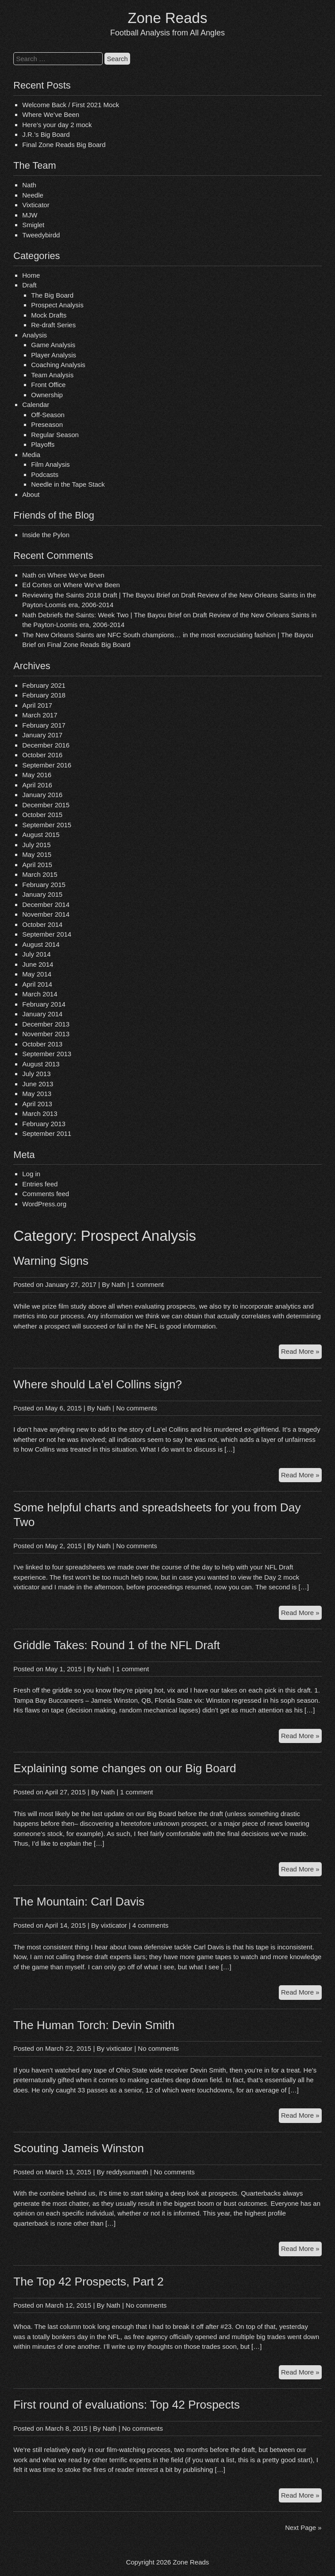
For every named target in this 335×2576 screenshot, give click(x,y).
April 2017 (37, 705)
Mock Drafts (48, 315)
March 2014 (39, 994)
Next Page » (303, 2527)
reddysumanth (127, 2172)
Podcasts (44, 474)
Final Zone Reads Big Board (63, 144)
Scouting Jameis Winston (78, 2148)
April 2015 (37, 864)
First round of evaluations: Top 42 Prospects (126, 2404)
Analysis (34, 335)
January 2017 (42, 735)
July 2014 (36, 954)
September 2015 (46, 825)
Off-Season (48, 414)
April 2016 (37, 785)
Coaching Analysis (58, 364)
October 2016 (42, 755)
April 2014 (37, 984)
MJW (29, 215)
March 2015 (39, 874)
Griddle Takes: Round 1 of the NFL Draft (116, 1645)
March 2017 (39, 715)
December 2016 (45, 745)
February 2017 (43, 725)
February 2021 (43, 685)
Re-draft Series (53, 325)
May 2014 (36, 974)
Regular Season (55, 434)
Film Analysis (50, 464)
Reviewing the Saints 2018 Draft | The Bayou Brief (96, 595)
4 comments (150, 1925)
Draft (29, 285)
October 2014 (42, 924)
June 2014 (37, 964)
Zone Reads (168, 18)
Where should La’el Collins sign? (97, 1384)
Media (31, 454)
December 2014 (45, 904)
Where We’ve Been (50, 114)
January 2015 (42, 894)
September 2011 (46, 1133)
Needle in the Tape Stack (68, 484)
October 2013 (42, 1044)
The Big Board (52, 295)
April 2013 (37, 1104)
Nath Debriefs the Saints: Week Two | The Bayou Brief (101, 615)
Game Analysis (53, 345)
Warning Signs (51, 1260)
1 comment (147, 1284)
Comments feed (45, 1193)
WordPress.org (44, 1204)
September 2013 (46, 1054)
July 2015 (36, 844)
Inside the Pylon (45, 534)
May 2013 (36, 1093)
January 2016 (42, 794)
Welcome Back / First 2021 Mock (70, 104)
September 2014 (46, 934)
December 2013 (45, 1024)
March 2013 (39, 1113)
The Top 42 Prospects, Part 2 (88, 2281)
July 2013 (36, 1073)
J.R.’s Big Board (45, 134)
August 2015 (40, 834)
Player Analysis (53, 355)
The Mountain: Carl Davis (78, 1901)
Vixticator (35, 205)
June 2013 (37, 1084)
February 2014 (43, 1004)
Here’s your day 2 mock (57, 124)
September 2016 (46, 765)
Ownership (47, 395)
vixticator (114, 1925)
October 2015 (42, 814)
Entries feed (40, 1184)
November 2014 (45, 914)
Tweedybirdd (41, 235)
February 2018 (43, 695)
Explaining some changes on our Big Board (124, 1768)
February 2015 (43, 884)
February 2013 (43, 1123)
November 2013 (45, 1034)
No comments (136, 1408)
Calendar (35, 404)
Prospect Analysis (57, 305)
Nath (29, 185)
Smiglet (33, 225)
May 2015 (36, 854)
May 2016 (36, 775)
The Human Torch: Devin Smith (93, 2025)
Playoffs (42, 444)
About (30, 494)
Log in (31, 1174)
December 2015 (45, 805)
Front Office (48, 384)
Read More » (301, 1352)
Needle (32, 195)
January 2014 (42, 1014)
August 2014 (40, 944)
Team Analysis (52, 375)
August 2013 (40, 1064)
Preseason (47, 424)
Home (31, 275)
